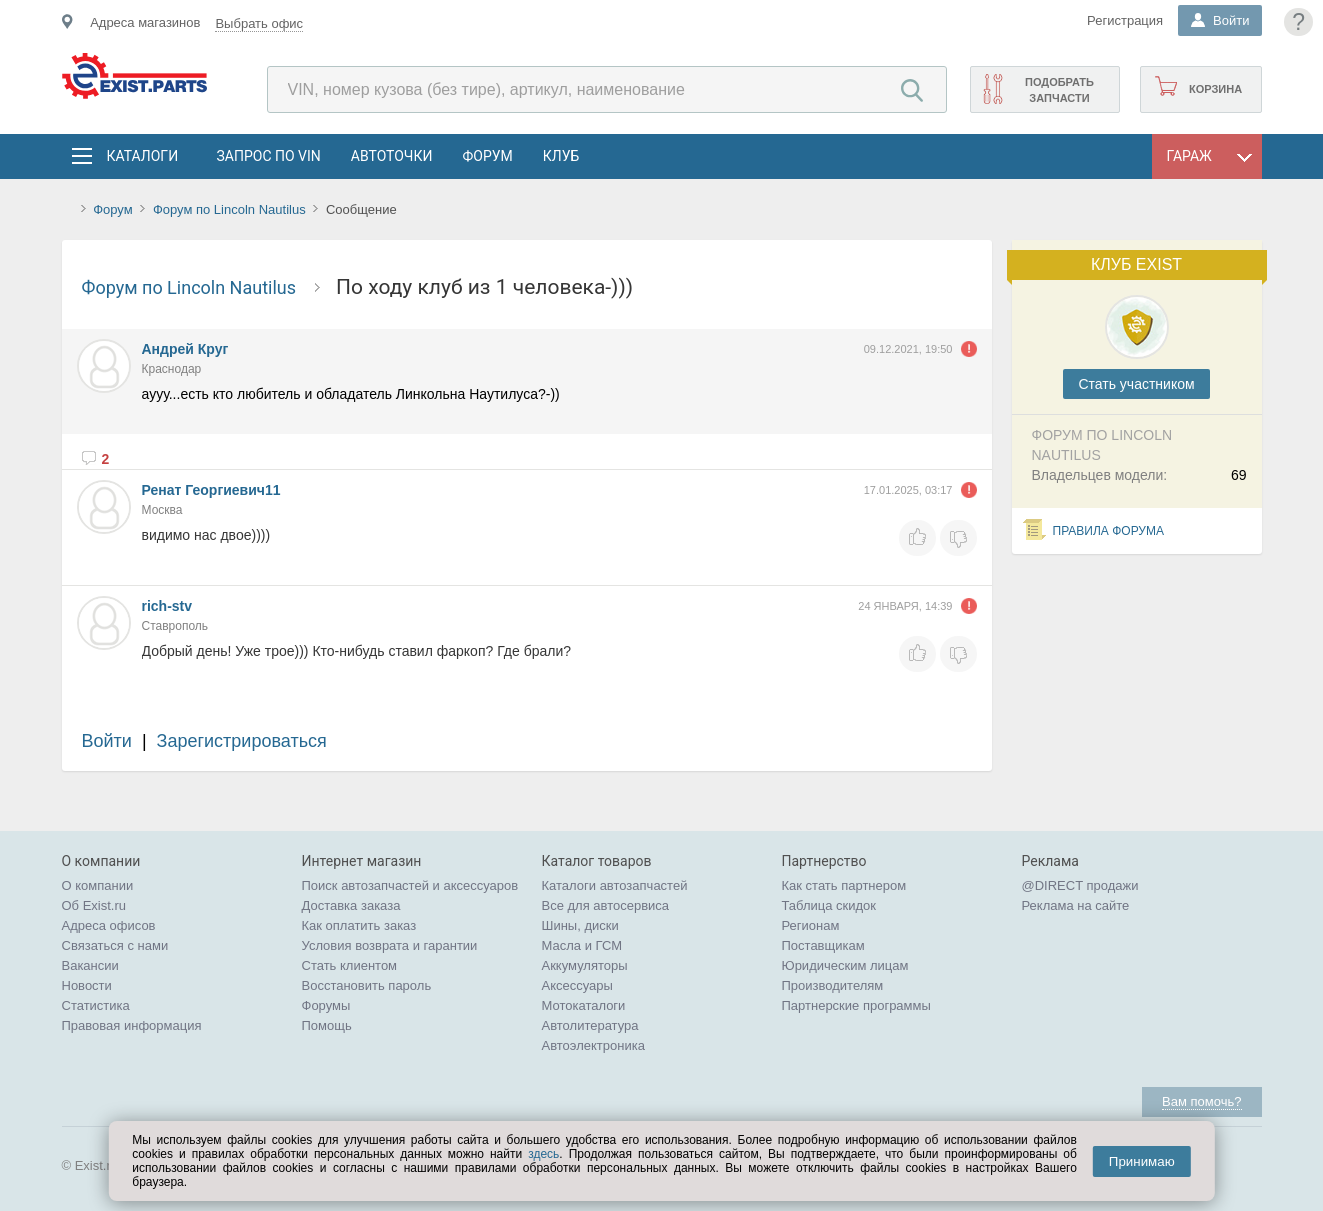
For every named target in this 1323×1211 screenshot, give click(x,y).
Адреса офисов (109, 925)
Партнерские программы (856, 1005)
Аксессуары (577, 985)
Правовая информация (132, 1025)
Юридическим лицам (845, 965)
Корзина (1215, 89)
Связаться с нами (115, 945)
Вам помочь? (1201, 1101)
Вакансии (90, 965)
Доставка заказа (351, 905)
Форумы (326, 1005)
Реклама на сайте (1076, 905)
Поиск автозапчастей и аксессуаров (410, 885)
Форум (487, 156)
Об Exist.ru (94, 905)
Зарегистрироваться (242, 741)
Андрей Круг (185, 349)
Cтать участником (1136, 384)
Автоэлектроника (593, 1045)
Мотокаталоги (584, 1005)
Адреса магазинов (145, 22)
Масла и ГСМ (582, 945)
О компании (98, 885)
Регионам (811, 925)
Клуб (561, 156)
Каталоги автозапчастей (615, 885)
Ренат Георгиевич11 (211, 490)
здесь (543, 1154)
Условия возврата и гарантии (390, 945)
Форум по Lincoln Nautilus (231, 209)
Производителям (833, 985)
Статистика (96, 1005)
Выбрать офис (259, 23)
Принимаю (1142, 1161)
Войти (107, 741)
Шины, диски (580, 925)
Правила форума (1109, 531)
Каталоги (142, 156)
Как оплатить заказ (359, 925)
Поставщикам (823, 945)
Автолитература (590, 1025)
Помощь (327, 1025)
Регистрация (1125, 20)
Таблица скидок (829, 905)
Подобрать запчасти (1059, 90)
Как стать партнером (844, 885)
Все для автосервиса (606, 905)
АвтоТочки (392, 156)
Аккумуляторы (585, 965)
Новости (87, 985)
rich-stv (167, 606)
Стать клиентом (350, 965)
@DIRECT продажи (1080, 885)
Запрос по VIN (269, 156)
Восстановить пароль (367, 985)
